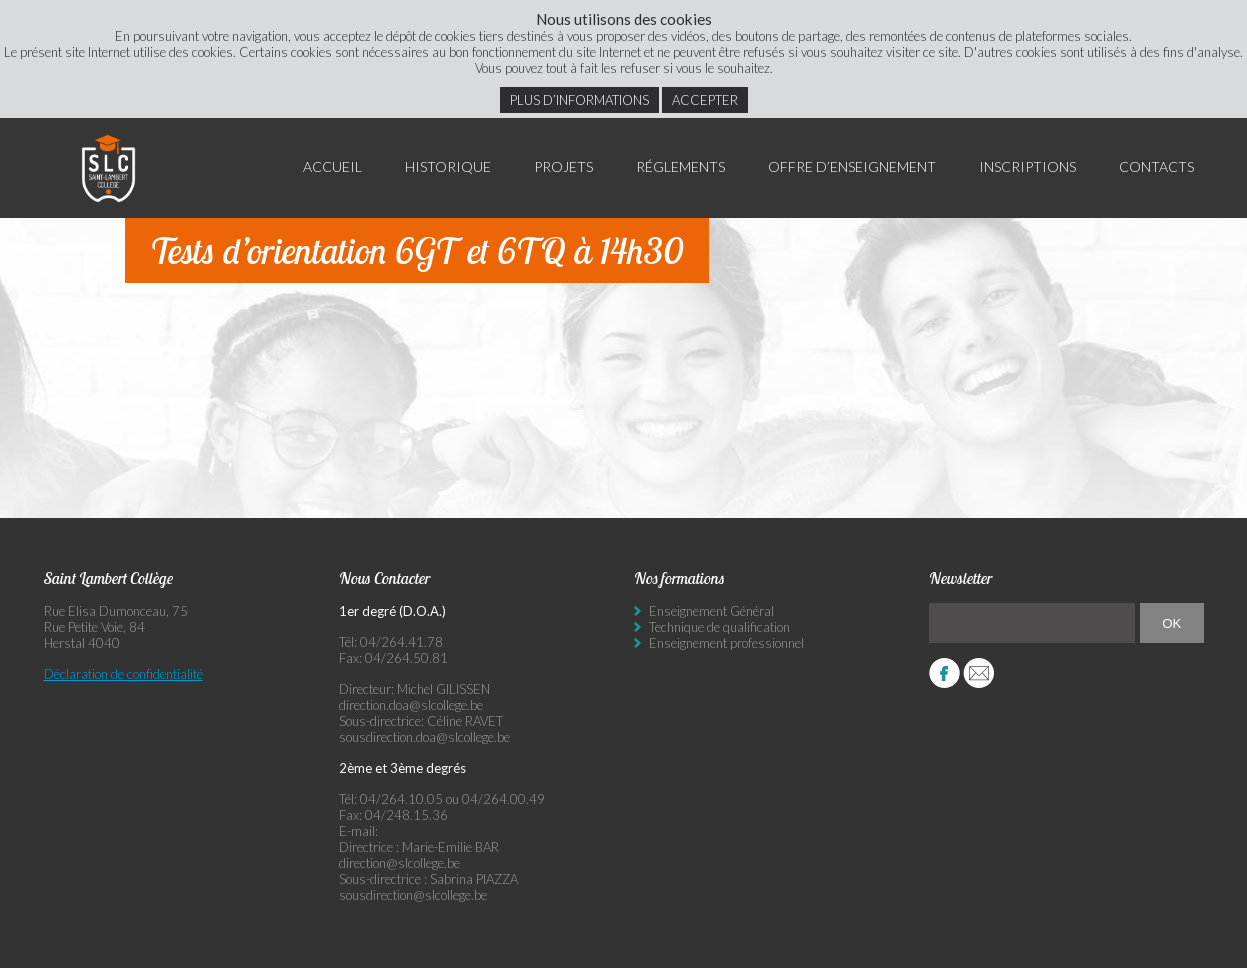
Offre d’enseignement (852, 166)
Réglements (680, 166)
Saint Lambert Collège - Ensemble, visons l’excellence (109, 168)
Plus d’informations (579, 100)
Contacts (1156, 166)
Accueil (332, 166)
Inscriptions (1027, 166)
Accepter (705, 100)
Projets (563, 166)
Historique (448, 166)
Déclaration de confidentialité (123, 674)
